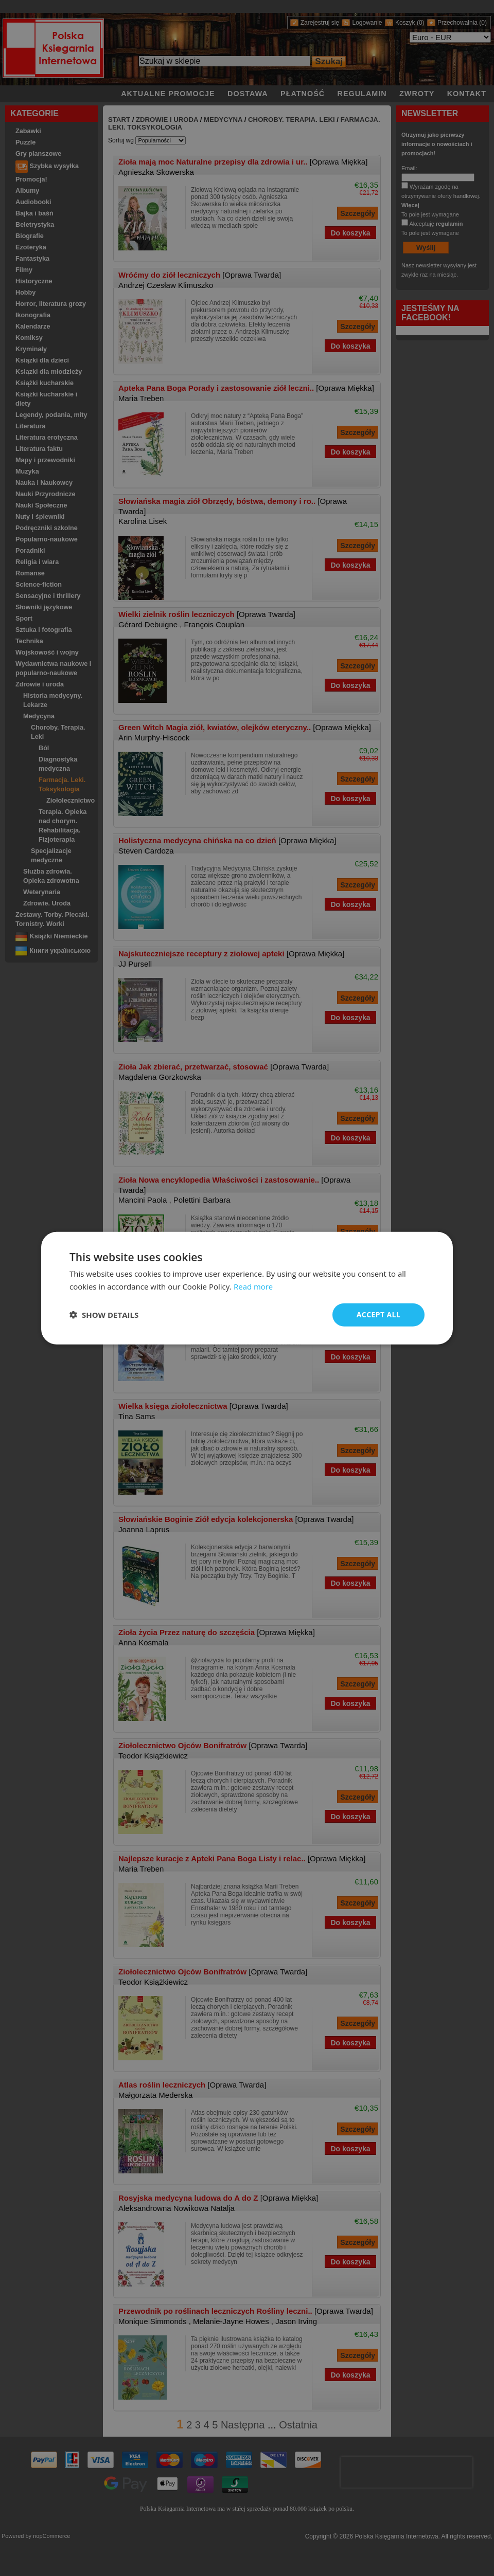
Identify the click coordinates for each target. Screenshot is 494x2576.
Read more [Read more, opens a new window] (253, 1286)
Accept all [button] (378, 1314)
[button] (103, 1314)
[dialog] (247, 1288)
